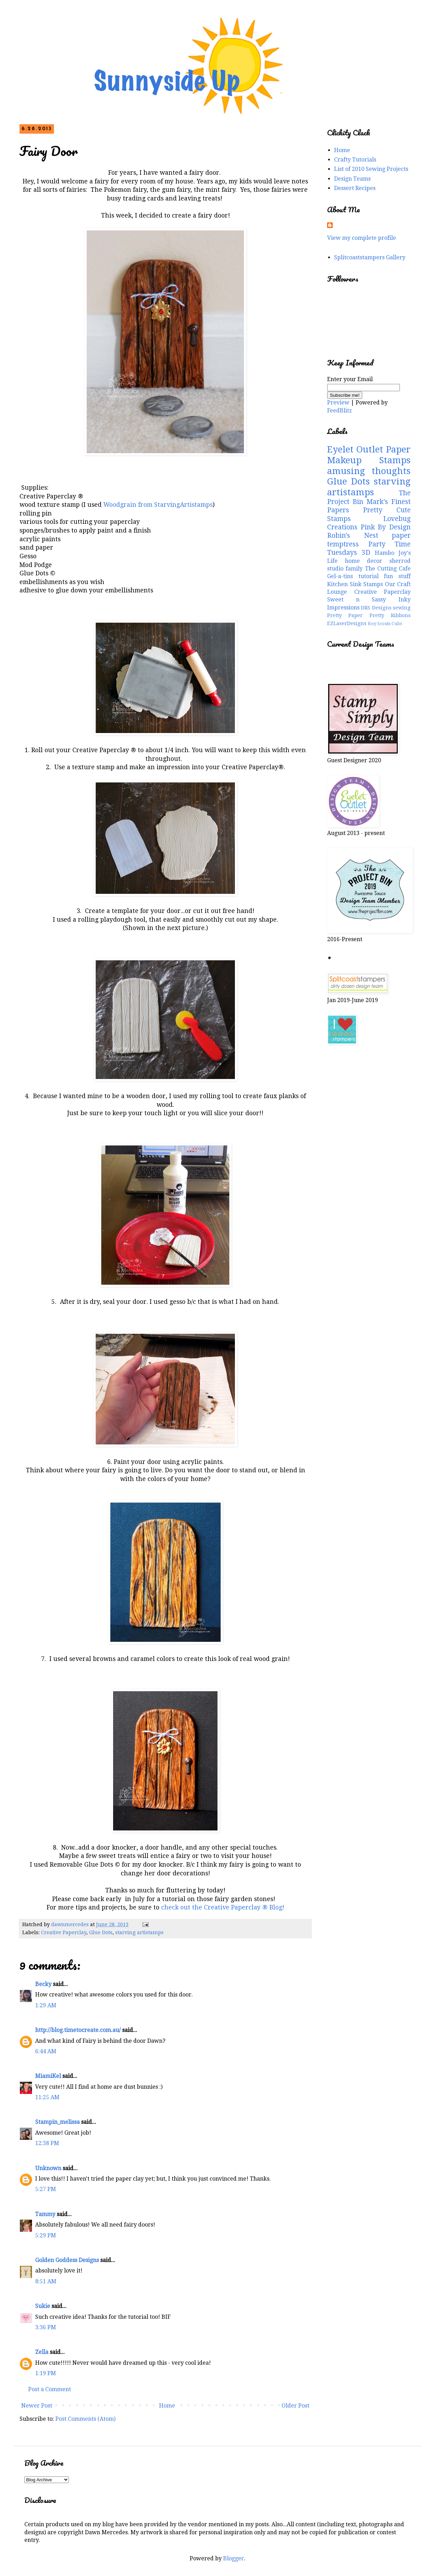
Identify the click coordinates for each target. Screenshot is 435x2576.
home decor (363, 561)
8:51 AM (45, 2281)
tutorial (368, 576)
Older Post (295, 2405)
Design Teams (352, 178)
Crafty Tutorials (355, 159)
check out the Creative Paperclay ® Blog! (222, 1907)
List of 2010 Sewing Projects (371, 169)
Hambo (384, 553)
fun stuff (397, 576)
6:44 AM (45, 2051)
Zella (41, 2352)
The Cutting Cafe (388, 568)
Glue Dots (100, 1932)
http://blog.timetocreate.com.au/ (78, 2030)
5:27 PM (45, 2189)
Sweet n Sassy (356, 599)
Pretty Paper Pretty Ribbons (369, 615)
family (354, 568)
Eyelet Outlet (355, 449)
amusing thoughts (369, 471)
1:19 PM (45, 2373)
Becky (43, 1984)
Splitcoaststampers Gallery (369, 257)
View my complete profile (361, 238)
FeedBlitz (339, 410)
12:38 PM (47, 2143)
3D (366, 553)
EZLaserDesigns (346, 623)
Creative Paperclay (63, 1932)
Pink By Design (386, 527)
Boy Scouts (379, 623)
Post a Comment (49, 2389)
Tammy (45, 2214)
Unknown (48, 2168)
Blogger (233, 2558)
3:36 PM (45, 2327)
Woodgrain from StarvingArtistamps (158, 504)
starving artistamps (139, 1932)
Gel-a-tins (340, 576)
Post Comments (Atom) (85, 2419)
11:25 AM (47, 2097)
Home (167, 2405)
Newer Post (36, 2405)
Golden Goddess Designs (67, 2260)
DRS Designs (376, 607)
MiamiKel (48, 2076)
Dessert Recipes (354, 188)
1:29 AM (45, 2005)
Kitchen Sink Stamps (355, 584)
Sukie (42, 2306)
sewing (402, 607)
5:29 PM (45, 2235)
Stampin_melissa (57, 2122)
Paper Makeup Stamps (369, 454)
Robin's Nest (352, 535)
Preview (338, 402)
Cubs (397, 623)
